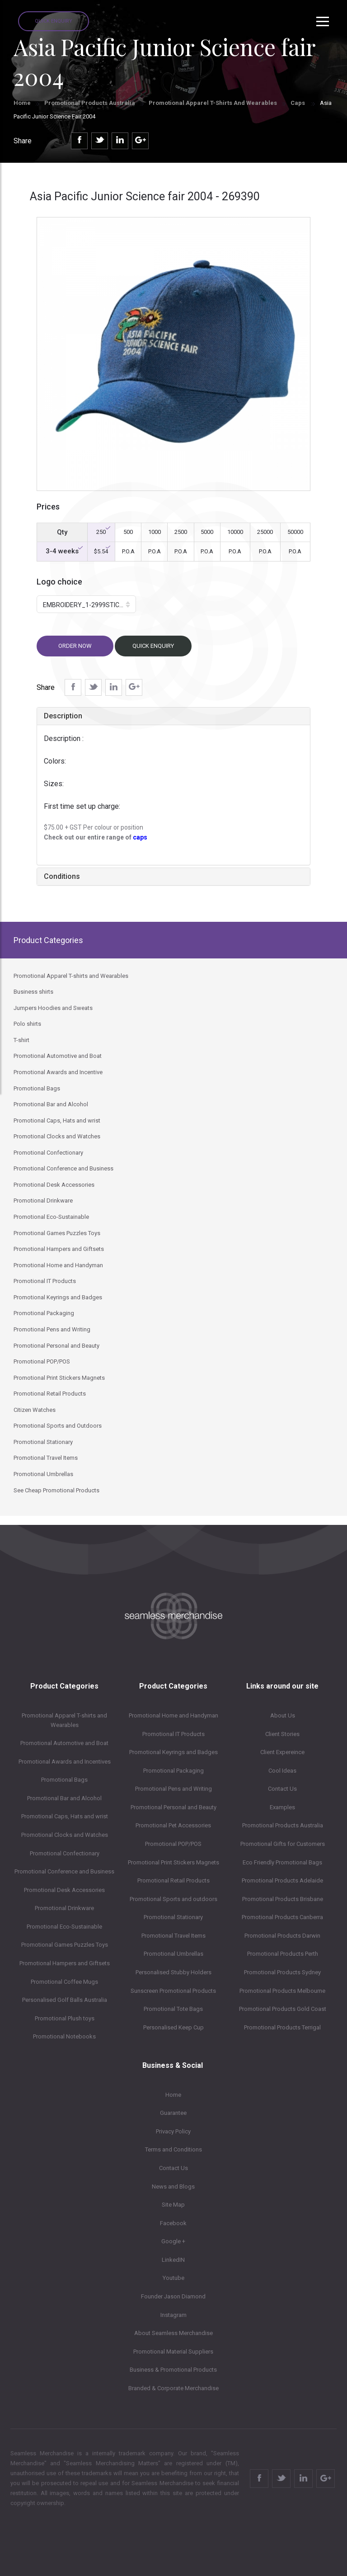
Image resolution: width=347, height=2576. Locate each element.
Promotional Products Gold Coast (282, 2008)
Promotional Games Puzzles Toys (64, 1944)
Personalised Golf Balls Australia (64, 1999)
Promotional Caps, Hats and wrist (64, 1816)
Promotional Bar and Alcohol (64, 1798)
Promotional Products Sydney (282, 1972)
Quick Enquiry (53, 21)
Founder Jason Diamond (173, 2296)
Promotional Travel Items (173, 1935)
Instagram (173, 2315)
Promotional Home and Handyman (173, 1715)
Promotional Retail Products (173, 1880)
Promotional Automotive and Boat (64, 1743)
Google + (173, 2241)
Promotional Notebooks (64, 2036)
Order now (75, 645)
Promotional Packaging (173, 1770)
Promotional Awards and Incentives (65, 1761)
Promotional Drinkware (64, 1908)
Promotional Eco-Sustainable (64, 1926)
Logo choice (59, 581)
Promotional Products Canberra (282, 1917)
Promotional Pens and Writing (173, 1788)
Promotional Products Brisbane (282, 1899)
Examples (282, 1807)
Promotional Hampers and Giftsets (64, 1963)
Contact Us (282, 1788)
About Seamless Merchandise (173, 2333)
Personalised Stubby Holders (173, 1972)
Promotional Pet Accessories (173, 1825)
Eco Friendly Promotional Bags (282, 1862)
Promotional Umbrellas (173, 1953)
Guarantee (173, 2112)
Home (22, 102)
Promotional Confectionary (64, 1853)
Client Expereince (282, 1752)
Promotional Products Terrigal (282, 2027)
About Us (282, 1715)
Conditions (62, 876)
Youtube (173, 2277)
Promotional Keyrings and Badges (173, 1752)
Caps (298, 102)
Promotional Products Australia (89, 102)
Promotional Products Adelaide (282, 1880)
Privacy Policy (173, 2131)
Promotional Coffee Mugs (64, 1981)
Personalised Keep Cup (173, 2027)
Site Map (173, 2204)
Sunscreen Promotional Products (173, 1990)
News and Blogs (173, 2186)
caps (140, 837)
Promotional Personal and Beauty (173, 1807)
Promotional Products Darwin (282, 1935)
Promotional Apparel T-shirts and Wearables (213, 102)
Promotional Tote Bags (173, 2008)
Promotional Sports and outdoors (173, 1899)
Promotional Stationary (173, 1917)
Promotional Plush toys (64, 2018)
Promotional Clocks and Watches (64, 1834)
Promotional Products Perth (282, 1953)
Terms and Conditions (173, 2149)
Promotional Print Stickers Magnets (173, 1862)
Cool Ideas (282, 1770)
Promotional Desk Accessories (64, 1890)
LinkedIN (173, 2259)
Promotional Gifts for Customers (282, 1843)
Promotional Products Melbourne (282, 1990)
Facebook (173, 2223)
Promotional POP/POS (173, 1843)
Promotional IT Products (173, 1734)
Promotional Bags (64, 1779)
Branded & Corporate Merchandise (173, 2388)
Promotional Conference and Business (64, 1871)
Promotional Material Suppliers (173, 2351)
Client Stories (282, 1734)
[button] (86, 604)
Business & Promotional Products (173, 2369)
